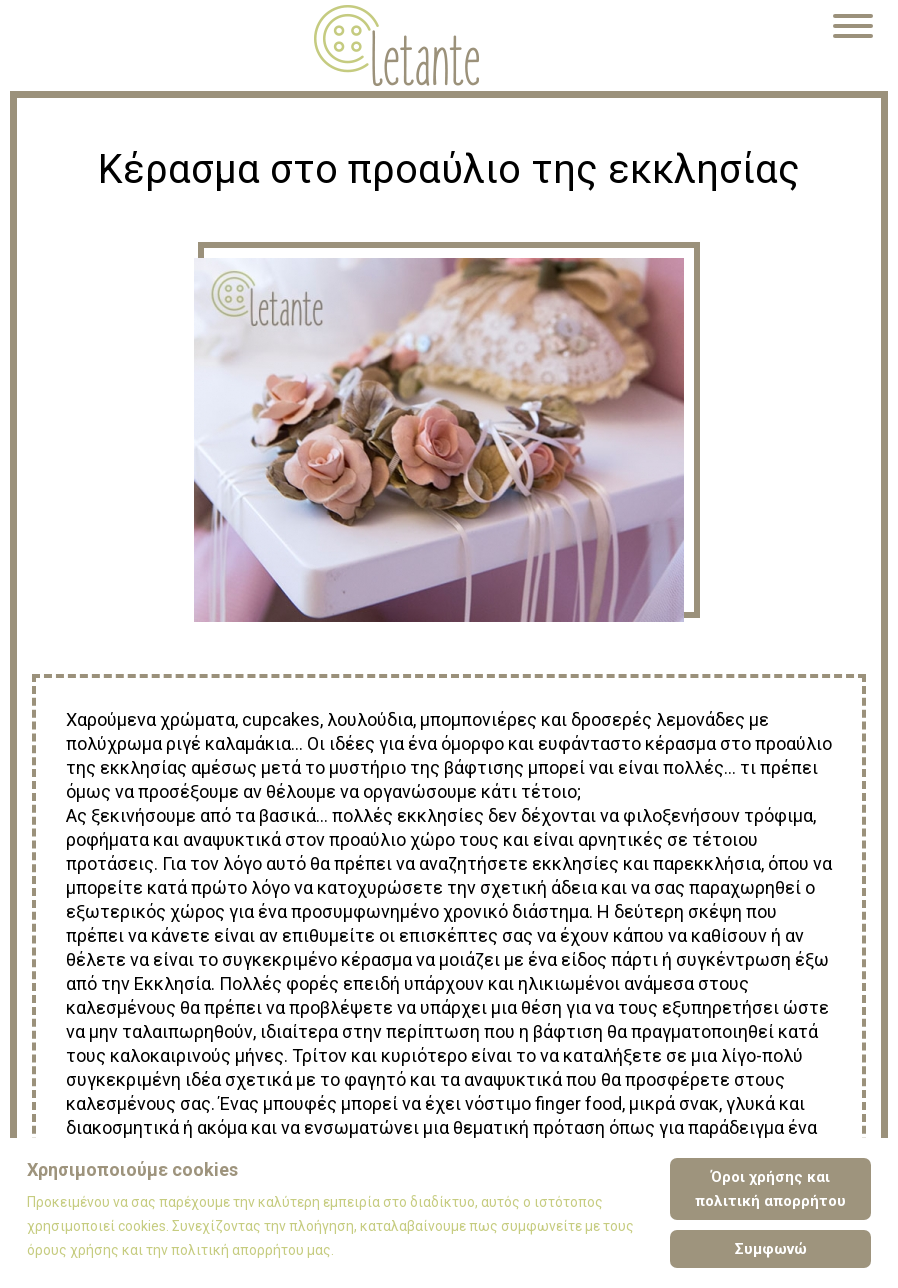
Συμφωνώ (771, 1249)
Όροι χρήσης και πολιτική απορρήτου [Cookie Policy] (770, 1189)
